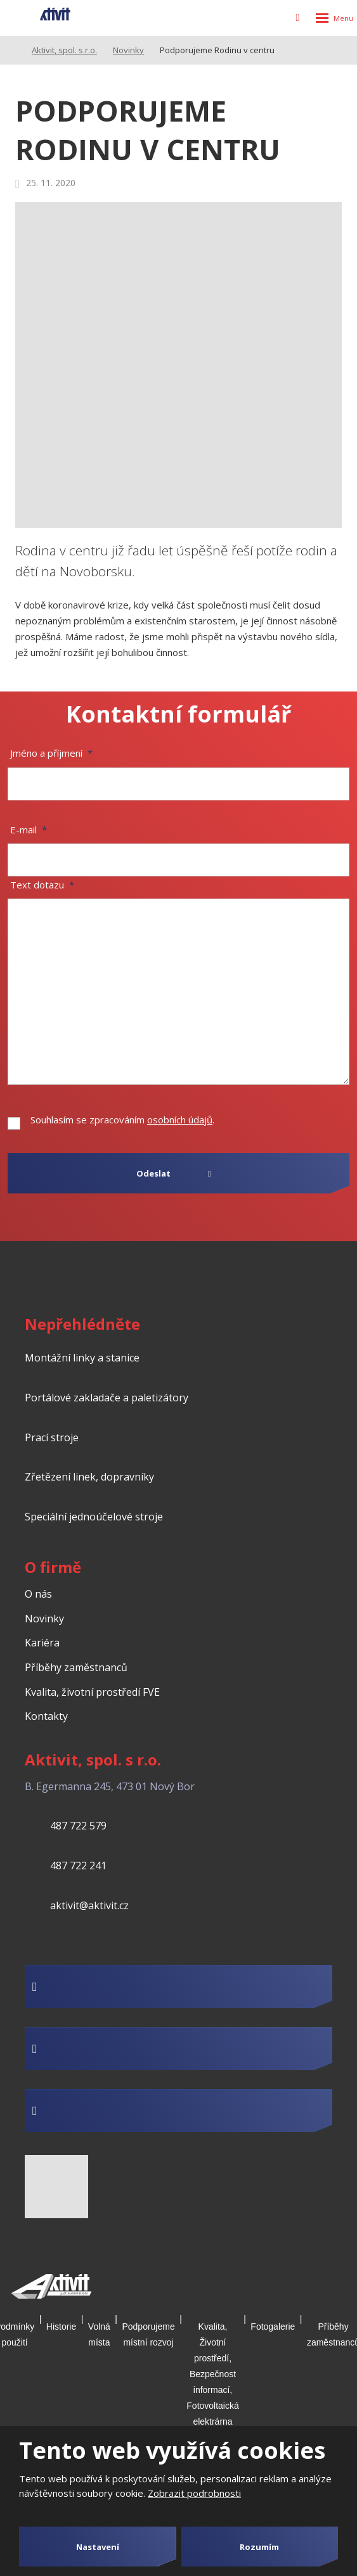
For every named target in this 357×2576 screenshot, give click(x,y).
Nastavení (97, 2547)
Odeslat (153, 1173)
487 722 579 (78, 1826)
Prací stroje (52, 1437)
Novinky (44, 1619)
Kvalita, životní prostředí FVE (92, 1692)
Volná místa (99, 2334)
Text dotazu (42, 884)
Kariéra (42, 1643)
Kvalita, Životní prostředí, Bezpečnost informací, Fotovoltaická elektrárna (212, 2373)
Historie (61, 2326)
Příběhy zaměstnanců (76, 1667)
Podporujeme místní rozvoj (148, 2334)
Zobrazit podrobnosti (194, 2493)
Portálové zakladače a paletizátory (106, 1398)
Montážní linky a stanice (82, 1358)
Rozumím (259, 2547)
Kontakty (46, 1716)
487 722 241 (78, 1865)
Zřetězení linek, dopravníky (89, 1477)
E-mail (28, 829)
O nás (38, 1594)
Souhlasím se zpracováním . (122, 1119)
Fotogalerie (272, 2326)
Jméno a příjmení (51, 753)
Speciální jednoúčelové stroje (94, 1517)
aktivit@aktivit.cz (89, 1905)
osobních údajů (179, 1119)
